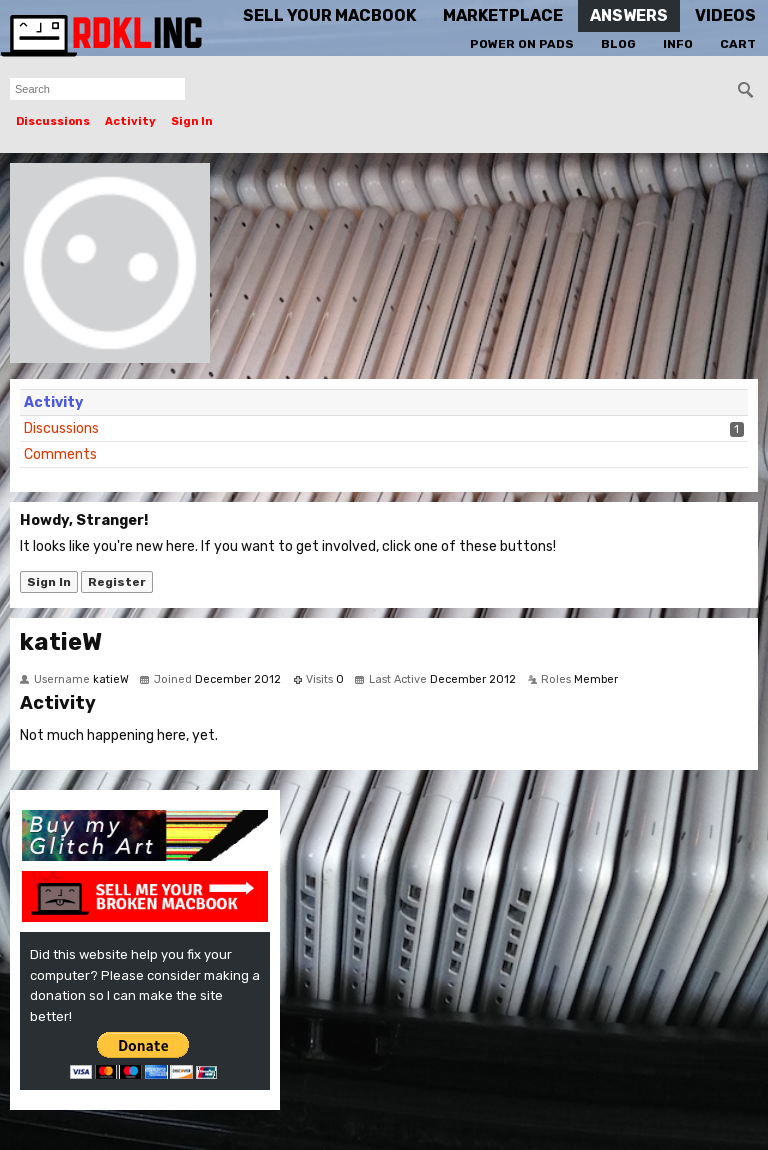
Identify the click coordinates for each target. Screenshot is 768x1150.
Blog (618, 44)
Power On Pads (522, 44)
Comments (60, 454)
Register (117, 582)
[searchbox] (97, 89)
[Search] (746, 90)
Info (678, 44)
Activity (130, 121)
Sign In (192, 121)
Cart (738, 44)
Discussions (53, 121)
